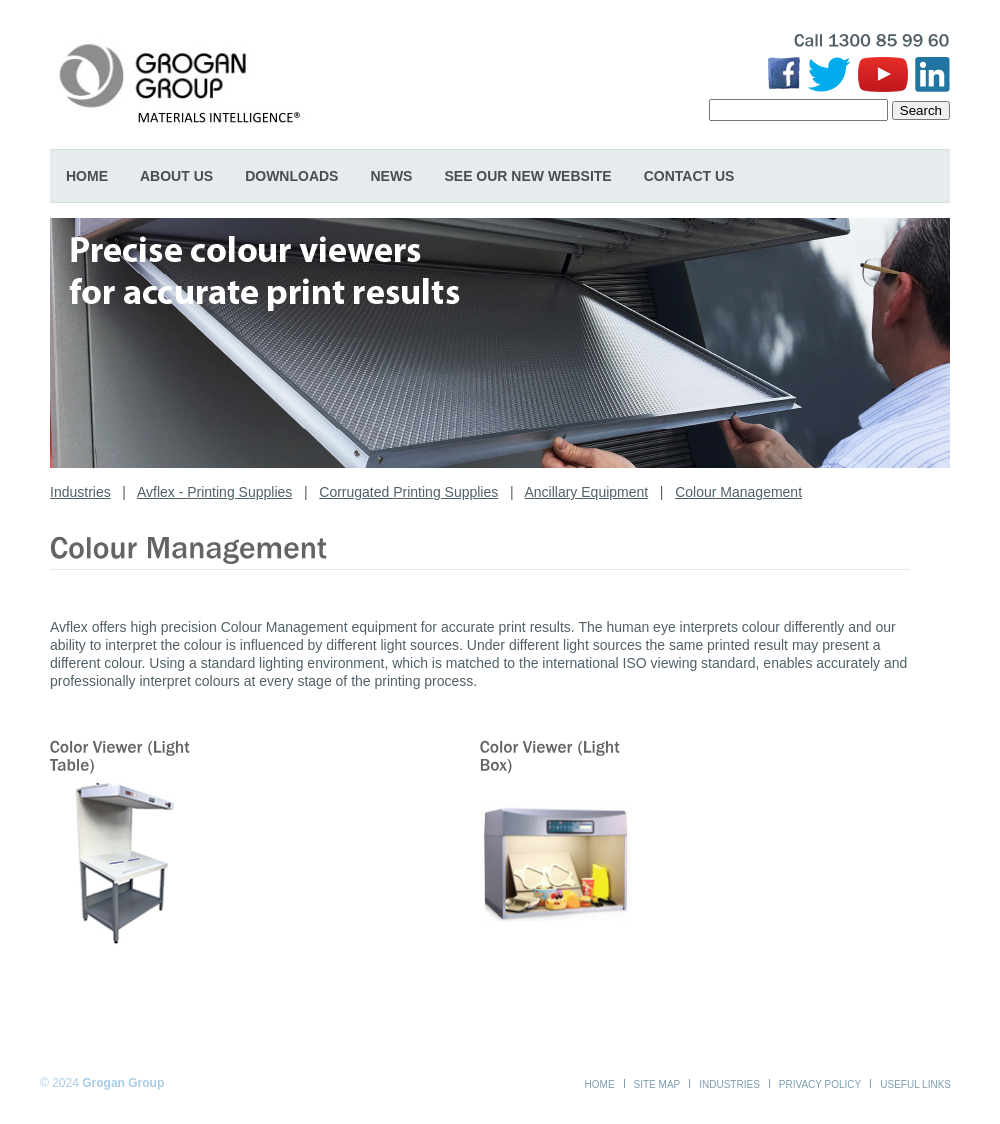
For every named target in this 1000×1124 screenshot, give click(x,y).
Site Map (657, 1084)
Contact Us (689, 176)
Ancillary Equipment (586, 492)
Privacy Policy (820, 1084)
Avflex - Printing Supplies (214, 492)
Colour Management (738, 492)
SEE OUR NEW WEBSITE (527, 176)
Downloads (291, 176)
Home (87, 176)
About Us (176, 176)
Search (921, 110)
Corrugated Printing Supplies (408, 492)
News (391, 176)
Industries (80, 492)
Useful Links (915, 1084)
